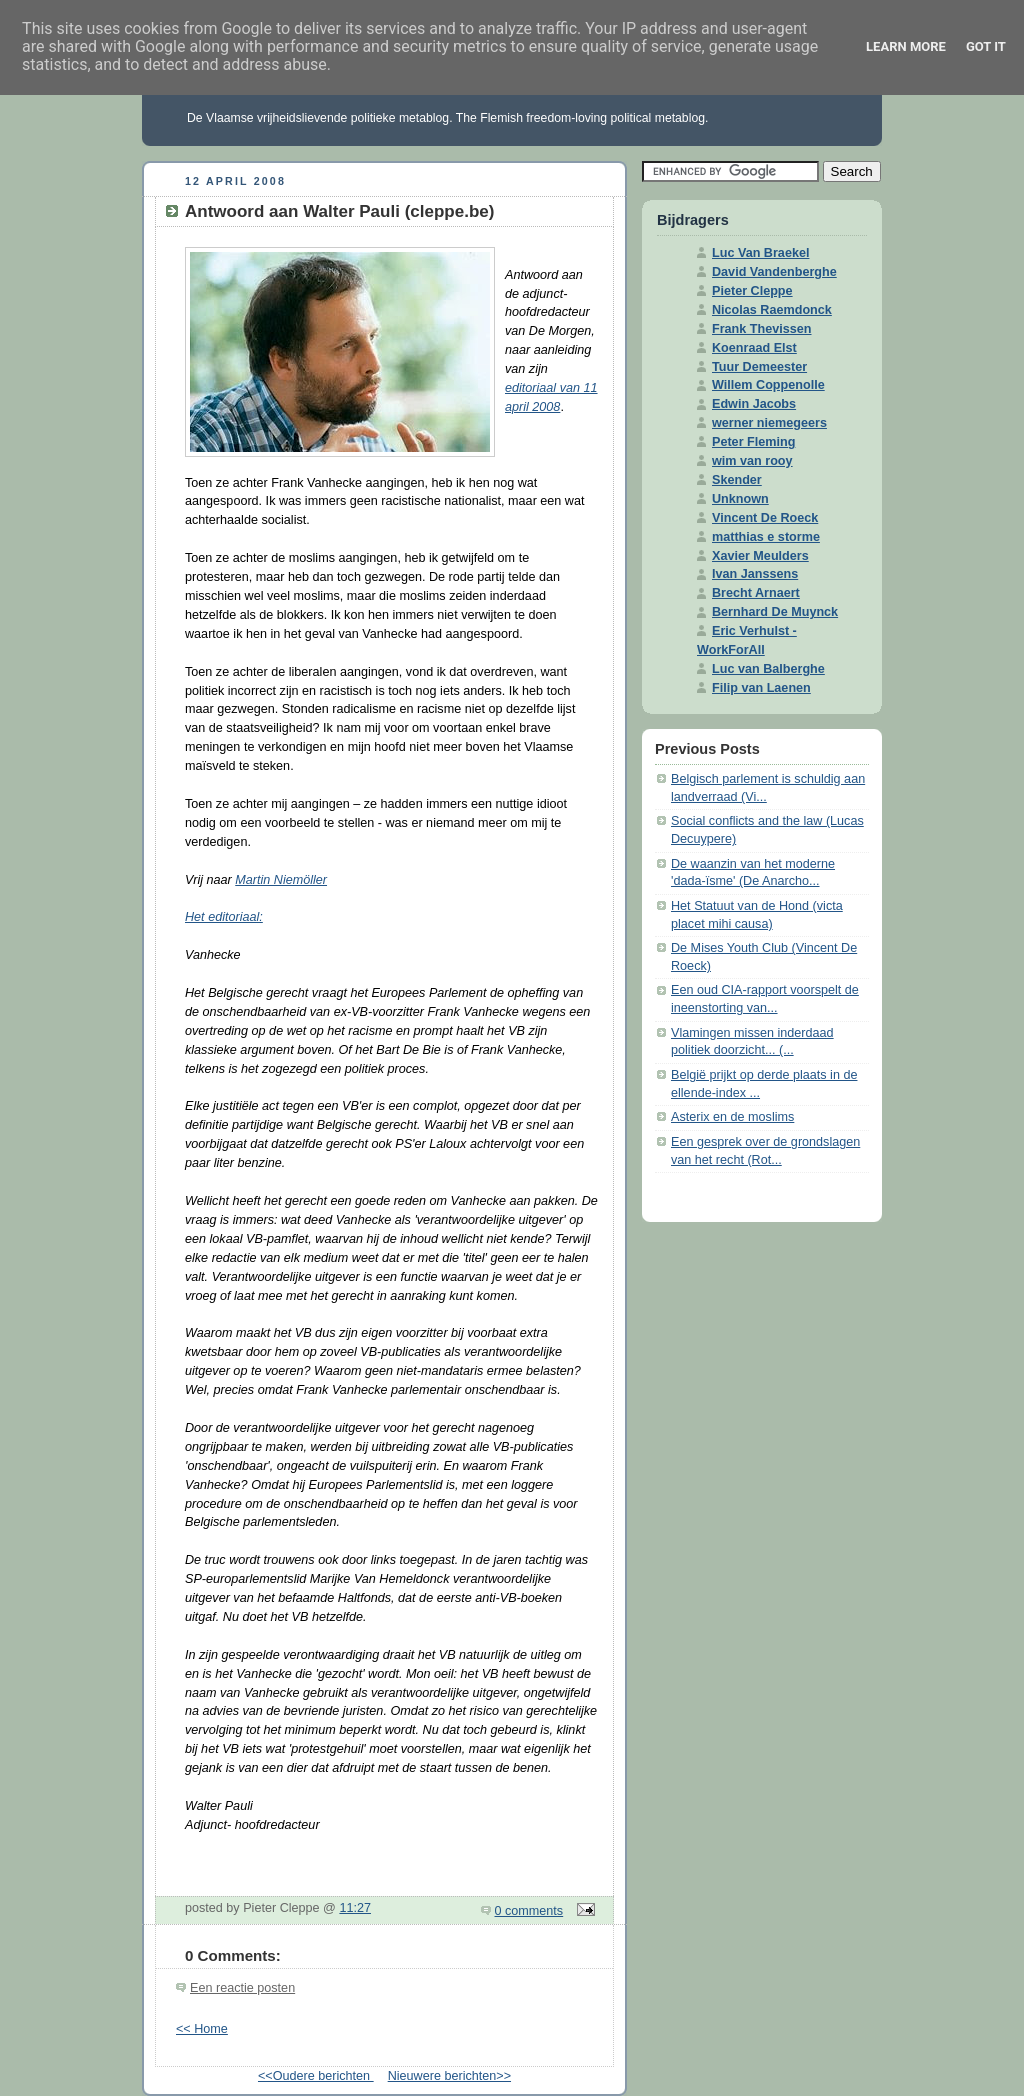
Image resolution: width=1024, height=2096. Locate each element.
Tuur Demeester (759, 367)
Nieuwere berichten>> (449, 2076)
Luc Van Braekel (760, 253)
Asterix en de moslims (732, 1117)
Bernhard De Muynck (775, 612)
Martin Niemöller (281, 880)
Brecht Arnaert (756, 593)
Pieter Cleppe (752, 291)
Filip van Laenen (761, 688)
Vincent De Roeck (765, 518)
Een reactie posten (242, 1988)
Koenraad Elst (754, 348)
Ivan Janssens (755, 574)
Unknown (740, 499)
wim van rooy (752, 461)
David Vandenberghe (774, 272)
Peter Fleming (753, 442)
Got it (986, 46)
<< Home (202, 2029)
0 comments (529, 1911)
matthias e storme (766, 537)
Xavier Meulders (760, 556)
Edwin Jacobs (754, 404)
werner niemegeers (769, 423)
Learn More (906, 46)
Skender (737, 480)
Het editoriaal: (224, 917)
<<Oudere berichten (316, 2076)
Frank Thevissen (762, 329)
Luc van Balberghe (768, 669)
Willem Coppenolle (768, 385)
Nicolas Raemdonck (772, 310)
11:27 (355, 1908)
